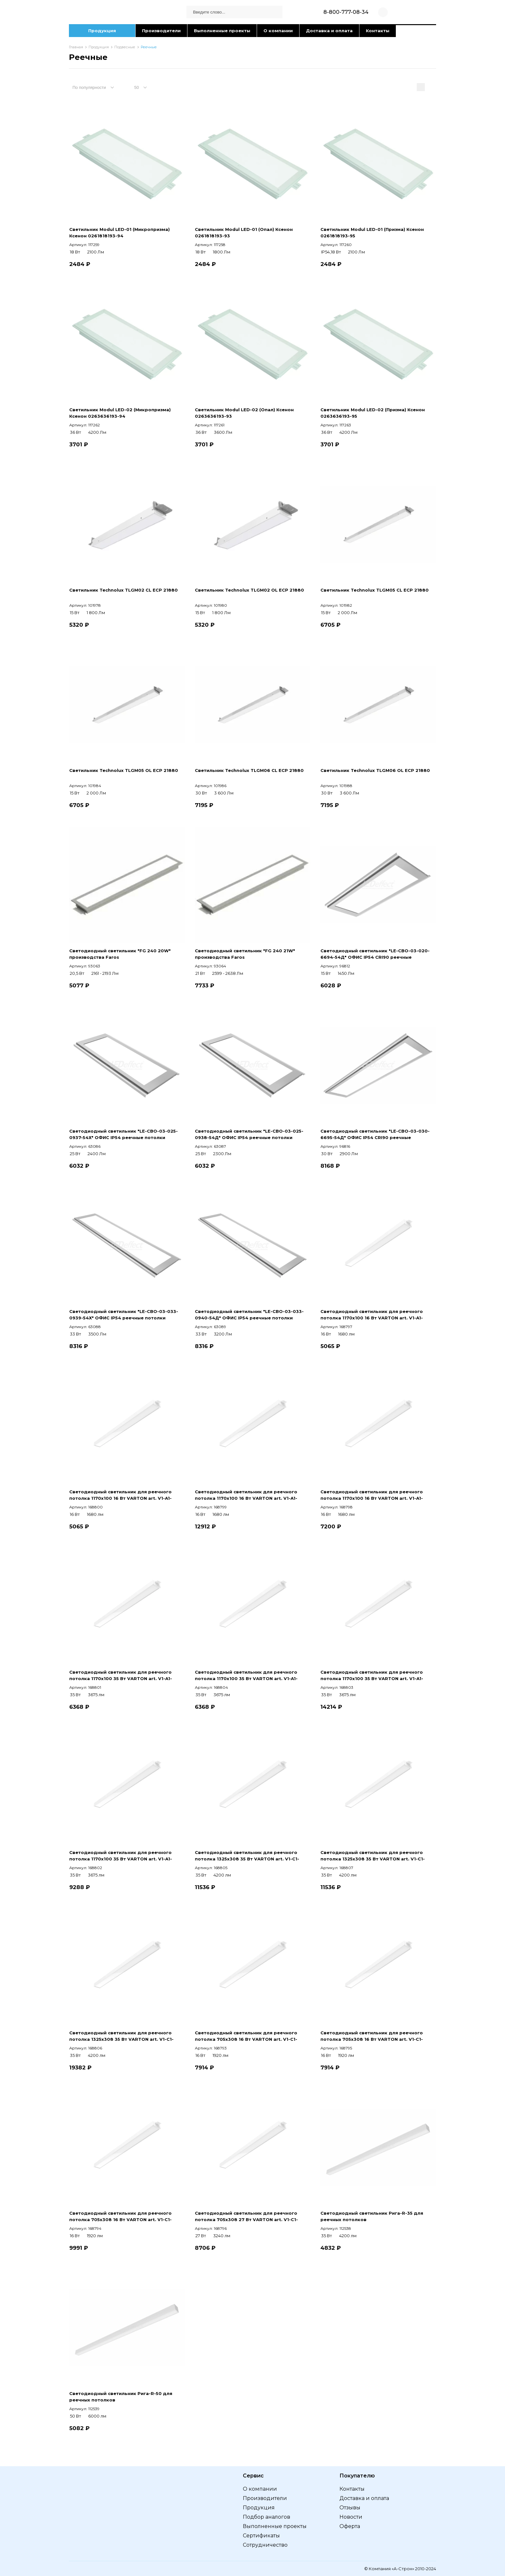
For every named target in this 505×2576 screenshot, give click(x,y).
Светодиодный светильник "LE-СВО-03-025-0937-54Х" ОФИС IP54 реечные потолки (123, 1134)
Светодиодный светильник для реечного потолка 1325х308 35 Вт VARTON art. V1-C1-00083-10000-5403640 (247, 1856)
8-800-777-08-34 (345, 12)
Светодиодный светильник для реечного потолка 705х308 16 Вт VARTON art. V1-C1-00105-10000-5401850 (371, 2036)
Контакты (377, 30)
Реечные (149, 47)
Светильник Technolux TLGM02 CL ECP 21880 (123, 590)
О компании (278, 30)
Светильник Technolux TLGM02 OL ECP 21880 (249, 590)
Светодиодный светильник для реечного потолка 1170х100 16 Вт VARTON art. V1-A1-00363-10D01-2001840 (371, 1495)
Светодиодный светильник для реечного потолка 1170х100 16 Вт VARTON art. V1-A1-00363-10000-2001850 (120, 1495)
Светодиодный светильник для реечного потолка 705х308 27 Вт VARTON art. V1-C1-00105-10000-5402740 (246, 2216)
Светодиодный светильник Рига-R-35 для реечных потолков (371, 2216)
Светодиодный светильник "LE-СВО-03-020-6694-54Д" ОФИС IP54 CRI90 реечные (375, 954)
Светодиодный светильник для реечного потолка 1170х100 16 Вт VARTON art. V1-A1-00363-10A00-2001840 (246, 1495)
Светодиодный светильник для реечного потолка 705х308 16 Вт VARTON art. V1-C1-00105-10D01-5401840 (120, 2216)
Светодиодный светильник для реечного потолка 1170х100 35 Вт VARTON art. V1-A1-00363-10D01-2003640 (120, 1856)
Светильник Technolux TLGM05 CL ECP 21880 (374, 590)
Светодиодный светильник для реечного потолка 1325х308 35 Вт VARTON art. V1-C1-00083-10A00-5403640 (121, 2036)
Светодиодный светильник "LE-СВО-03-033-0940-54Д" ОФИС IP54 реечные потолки (249, 1314)
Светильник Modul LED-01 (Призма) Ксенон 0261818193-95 (372, 232)
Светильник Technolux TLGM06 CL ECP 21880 (249, 770)
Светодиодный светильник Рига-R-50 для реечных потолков (120, 2396)
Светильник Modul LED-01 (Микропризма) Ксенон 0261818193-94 (119, 232)
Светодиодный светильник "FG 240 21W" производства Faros (245, 954)
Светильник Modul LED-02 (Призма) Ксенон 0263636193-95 (372, 413)
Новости (350, 2517)
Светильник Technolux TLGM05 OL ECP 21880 (123, 770)
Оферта (349, 2526)
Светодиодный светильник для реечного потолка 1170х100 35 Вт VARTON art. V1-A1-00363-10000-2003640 (120, 1675)
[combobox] (96, 87)
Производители (161, 30)
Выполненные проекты (222, 30)
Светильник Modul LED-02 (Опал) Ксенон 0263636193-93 (244, 413)
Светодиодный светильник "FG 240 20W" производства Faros (120, 954)
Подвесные (124, 47)
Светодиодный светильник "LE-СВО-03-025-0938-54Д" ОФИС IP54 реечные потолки (249, 1134)
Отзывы (349, 2508)
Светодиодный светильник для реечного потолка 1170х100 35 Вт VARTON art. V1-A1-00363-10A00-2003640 (371, 1675)
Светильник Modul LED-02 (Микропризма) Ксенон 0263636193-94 (120, 413)
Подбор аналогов (266, 2517)
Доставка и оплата (329, 30)
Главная (76, 47)
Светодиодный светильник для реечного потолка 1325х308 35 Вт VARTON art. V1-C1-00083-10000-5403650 (372, 1856)
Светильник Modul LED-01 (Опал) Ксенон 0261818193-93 (244, 232)
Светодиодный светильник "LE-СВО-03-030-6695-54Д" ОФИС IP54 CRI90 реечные (375, 1134)
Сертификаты (261, 2536)
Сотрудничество (265, 2545)
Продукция (102, 30)
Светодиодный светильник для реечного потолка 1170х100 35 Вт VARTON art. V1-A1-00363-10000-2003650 (246, 1675)
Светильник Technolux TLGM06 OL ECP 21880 (375, 770)
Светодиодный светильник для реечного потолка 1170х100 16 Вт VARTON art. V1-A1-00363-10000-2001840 (371, 1315)
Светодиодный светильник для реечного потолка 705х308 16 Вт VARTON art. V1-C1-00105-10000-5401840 (246, 2036)
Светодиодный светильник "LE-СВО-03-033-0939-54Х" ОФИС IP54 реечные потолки (123, 1314)
